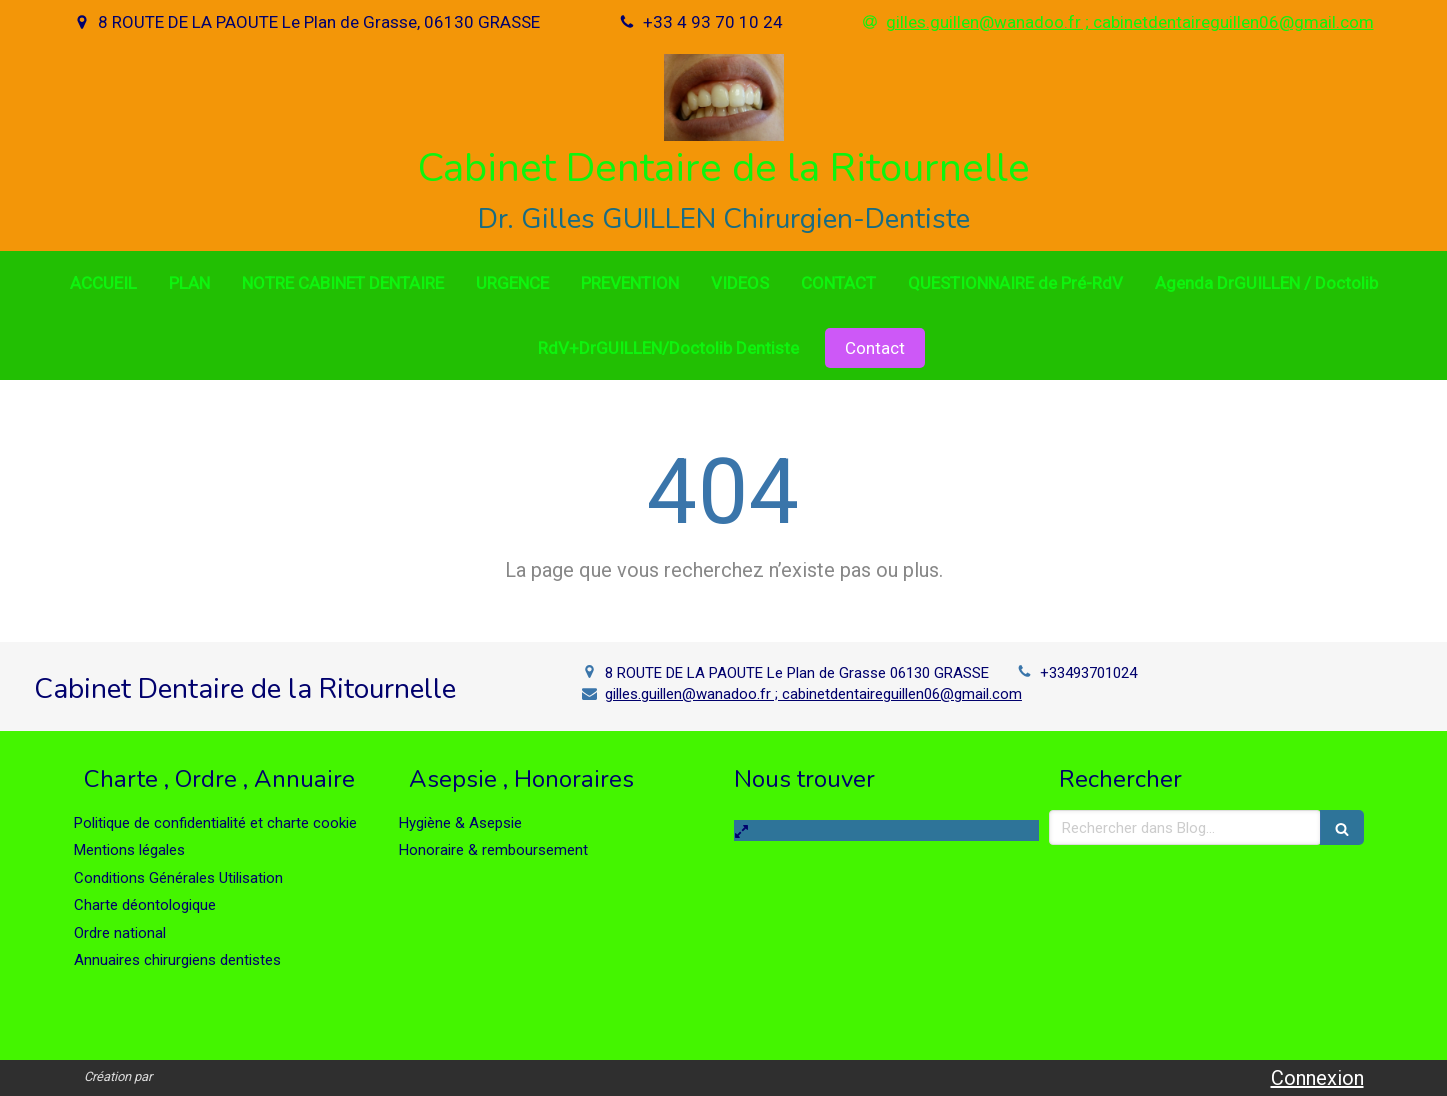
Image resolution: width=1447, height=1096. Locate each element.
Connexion (1317, 1078)
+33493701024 (1088, 673)
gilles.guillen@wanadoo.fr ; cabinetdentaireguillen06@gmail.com (813, 694)
